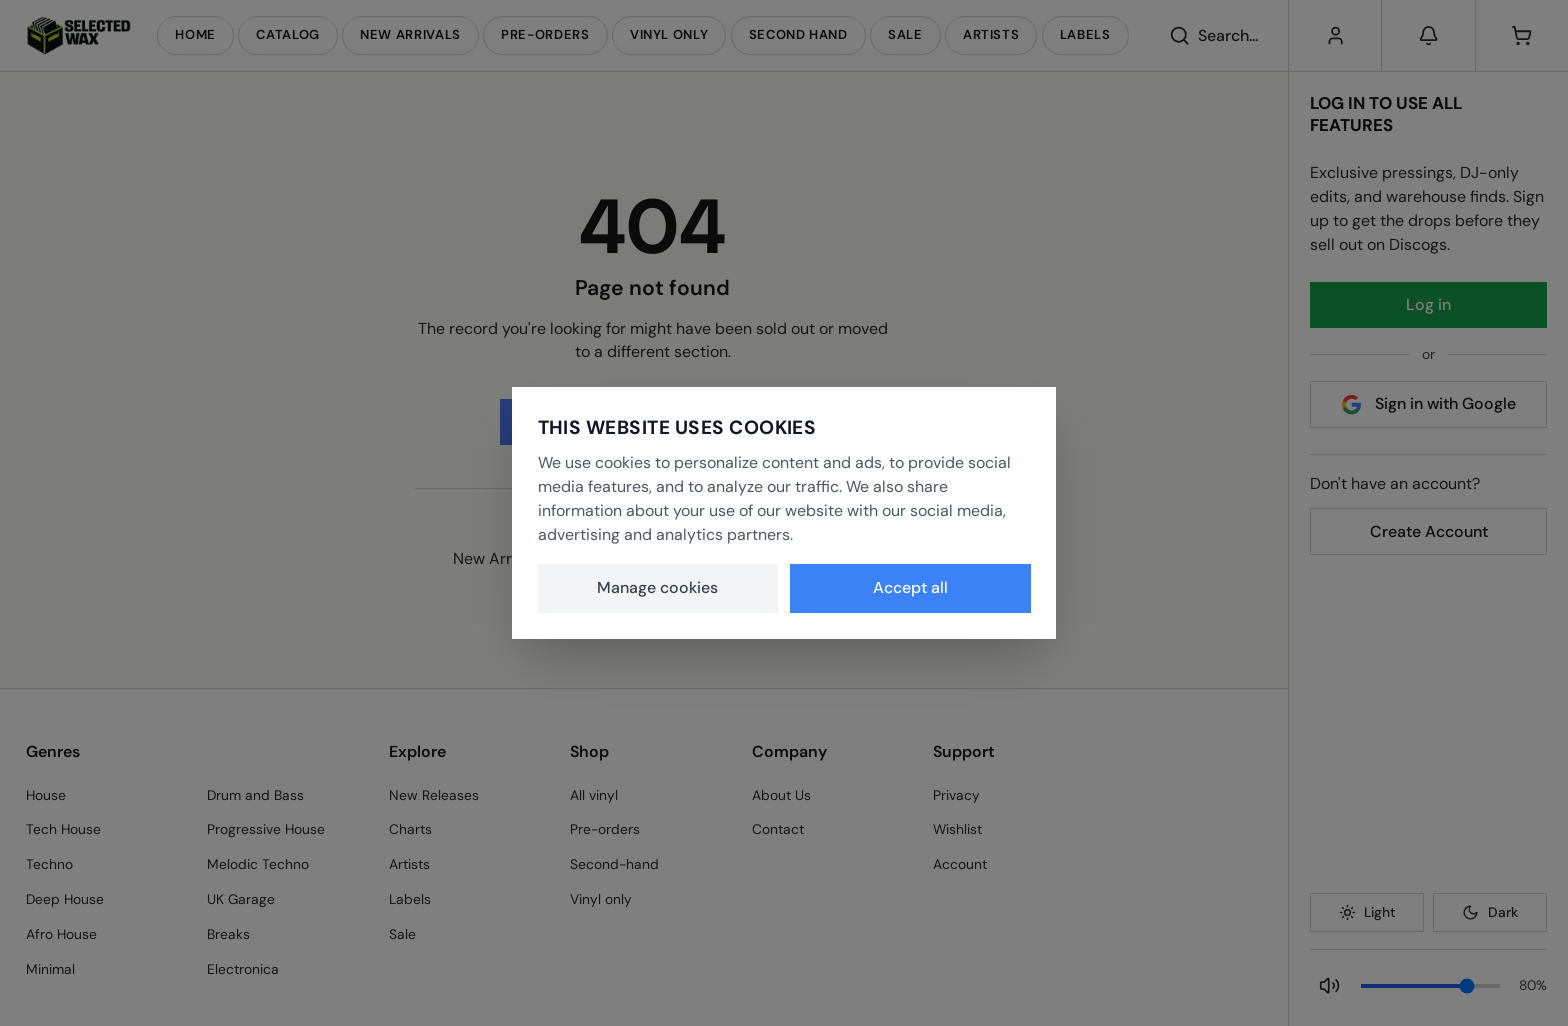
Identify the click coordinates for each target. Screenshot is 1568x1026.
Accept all (910, 587)
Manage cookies (657, 587)
